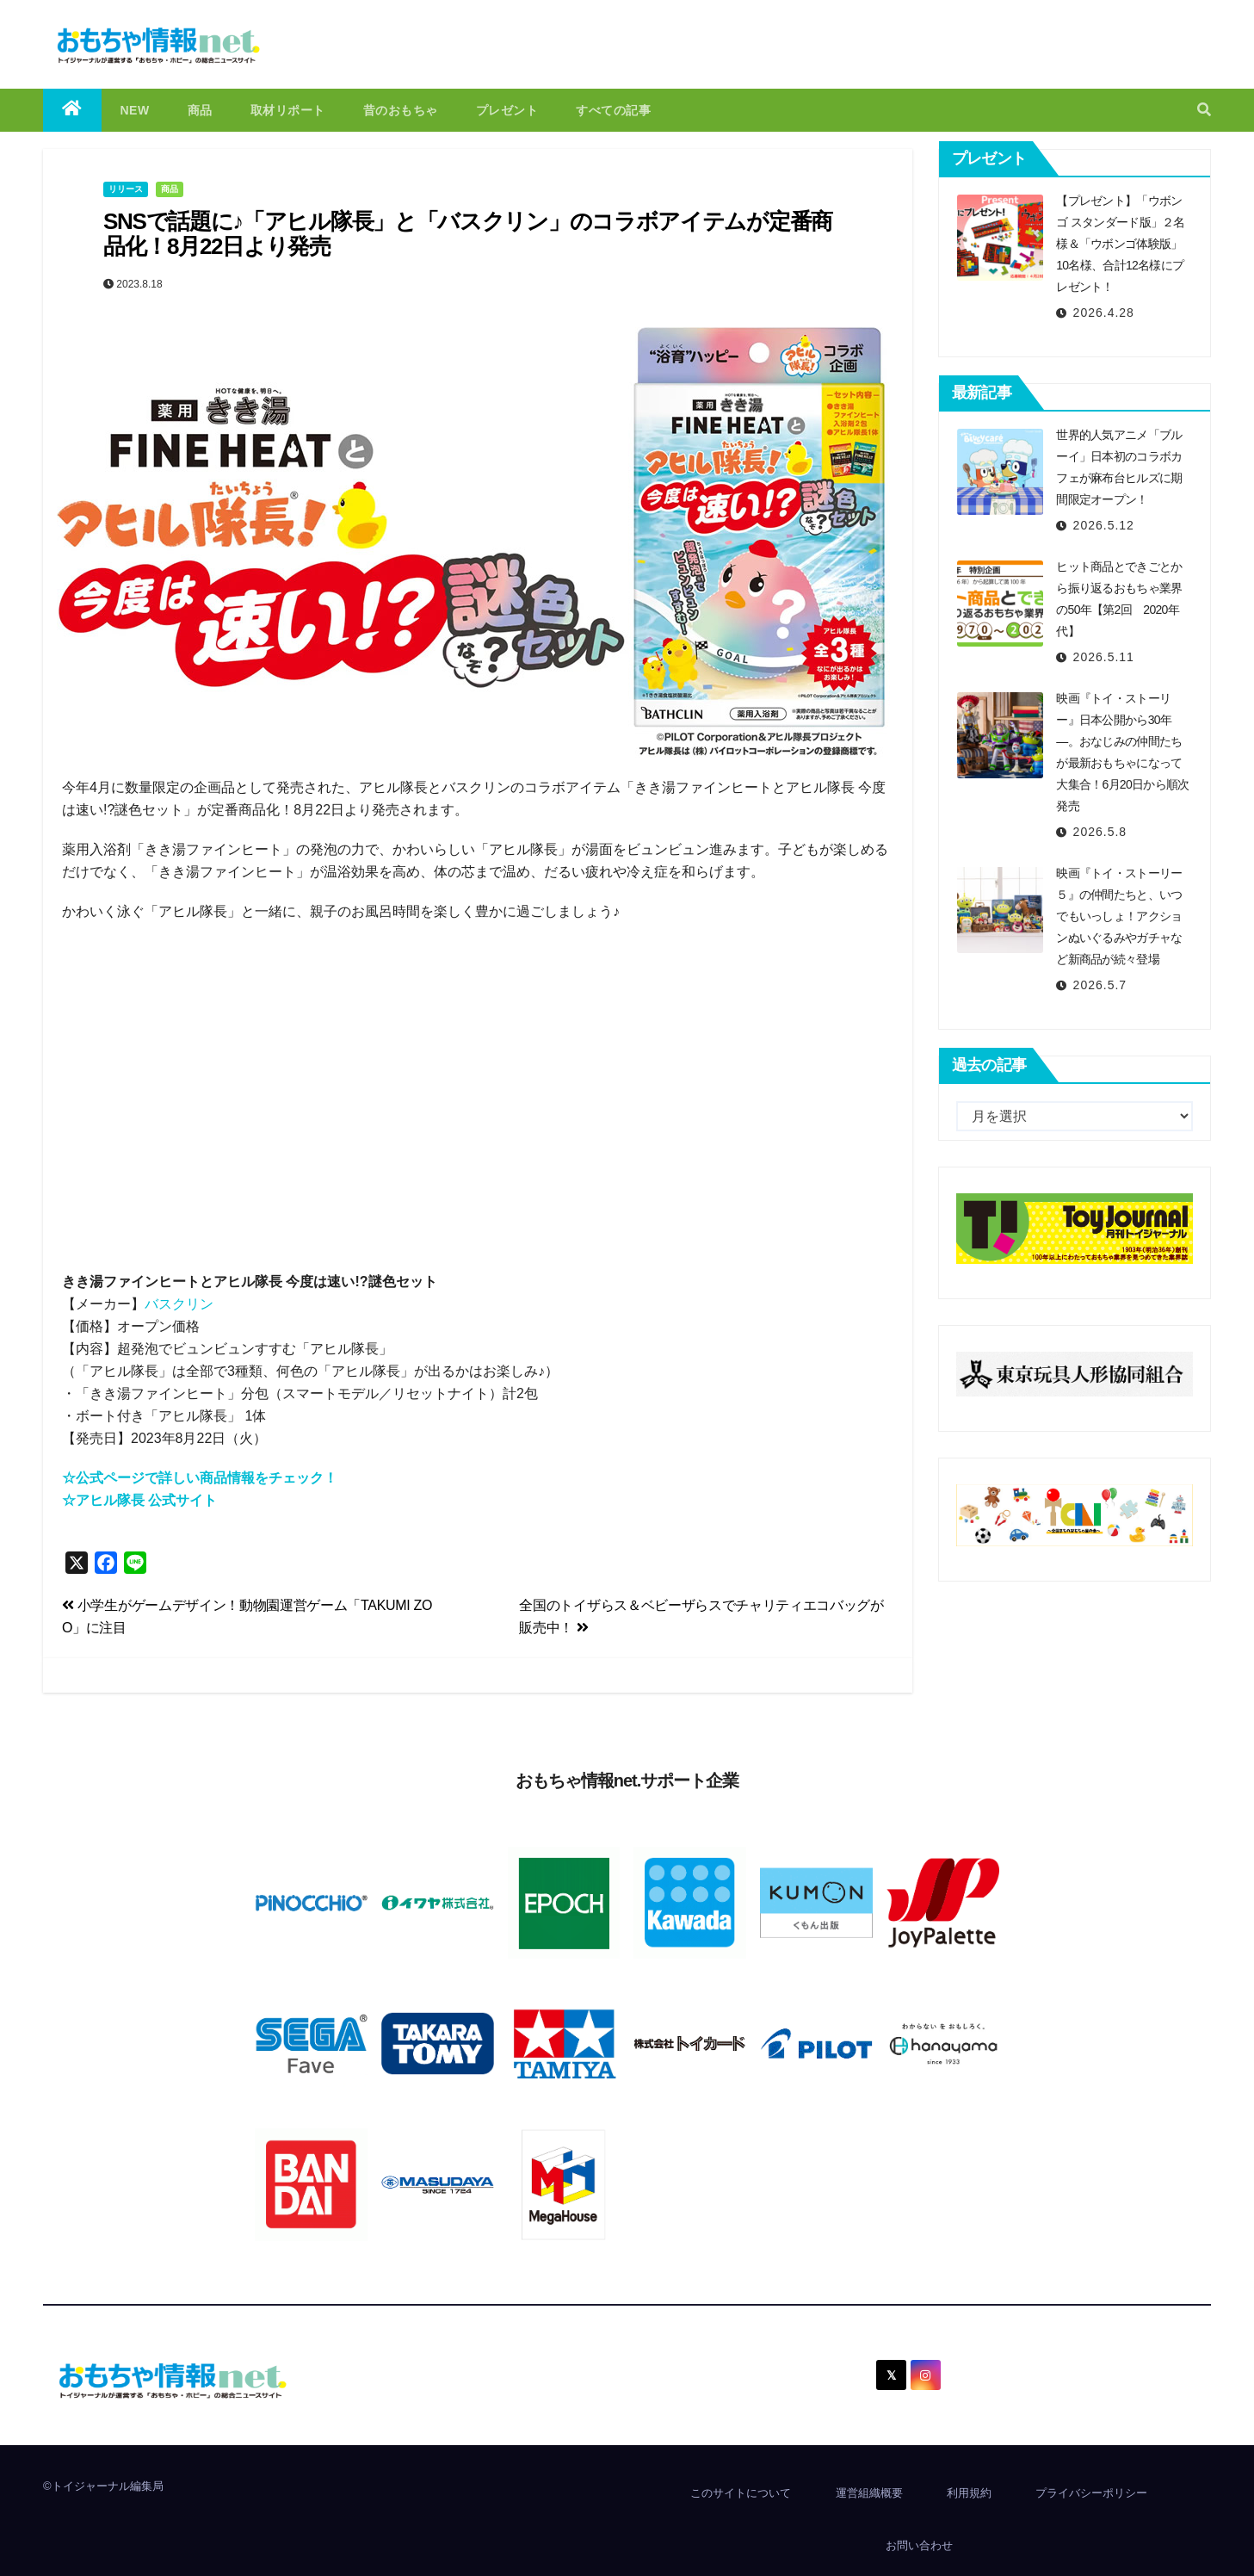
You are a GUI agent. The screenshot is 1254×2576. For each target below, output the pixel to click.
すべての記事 (613, 110)
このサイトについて (740, 2492)
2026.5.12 (1103, 525)
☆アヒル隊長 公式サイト (139, 1500)
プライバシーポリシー (1091, 2492)
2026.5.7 (1100, 985)
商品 (200, 110)
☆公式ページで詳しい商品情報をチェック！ (199, 1478)
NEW (135, 110)
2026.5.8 (1100, 832)
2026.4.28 (1103, 312)
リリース (125, 189)
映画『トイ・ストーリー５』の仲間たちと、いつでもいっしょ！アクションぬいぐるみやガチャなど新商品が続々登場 (1119, 916)
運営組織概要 (869, 2492)
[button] (1204, 109)
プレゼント (507, 110)
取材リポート (287, 110)
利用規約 (969, 2492)
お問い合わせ (919, 2545)
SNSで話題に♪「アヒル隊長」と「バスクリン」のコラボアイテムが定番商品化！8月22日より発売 (467, 233)
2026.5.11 (1103, 657)
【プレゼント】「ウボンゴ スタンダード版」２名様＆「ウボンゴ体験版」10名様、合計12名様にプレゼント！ (1120, 244)
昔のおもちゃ (400, 110)
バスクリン (179, 1304)
